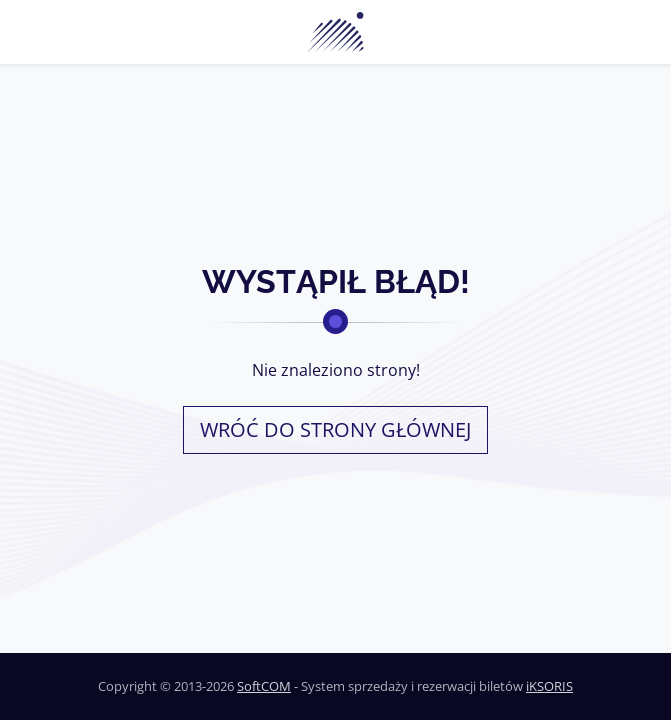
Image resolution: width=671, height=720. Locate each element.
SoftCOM (264, 686)
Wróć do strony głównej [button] (335, 429)
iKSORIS (549, 686)
